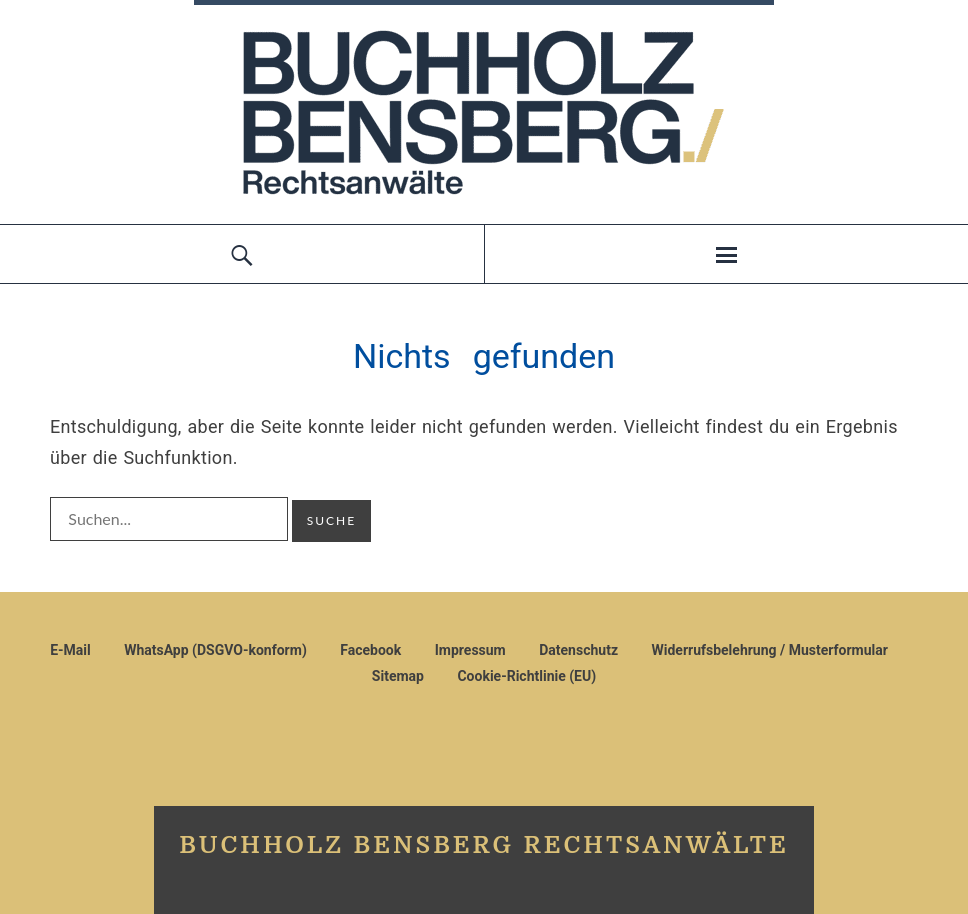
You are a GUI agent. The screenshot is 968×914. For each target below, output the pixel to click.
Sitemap (398, 676)
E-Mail (70, 650)
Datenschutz (578, 650)
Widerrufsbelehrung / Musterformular (769, 650)
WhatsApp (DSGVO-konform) (215, 650)
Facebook (370, 650)
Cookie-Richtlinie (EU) (526, 676)
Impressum (470, 650)
